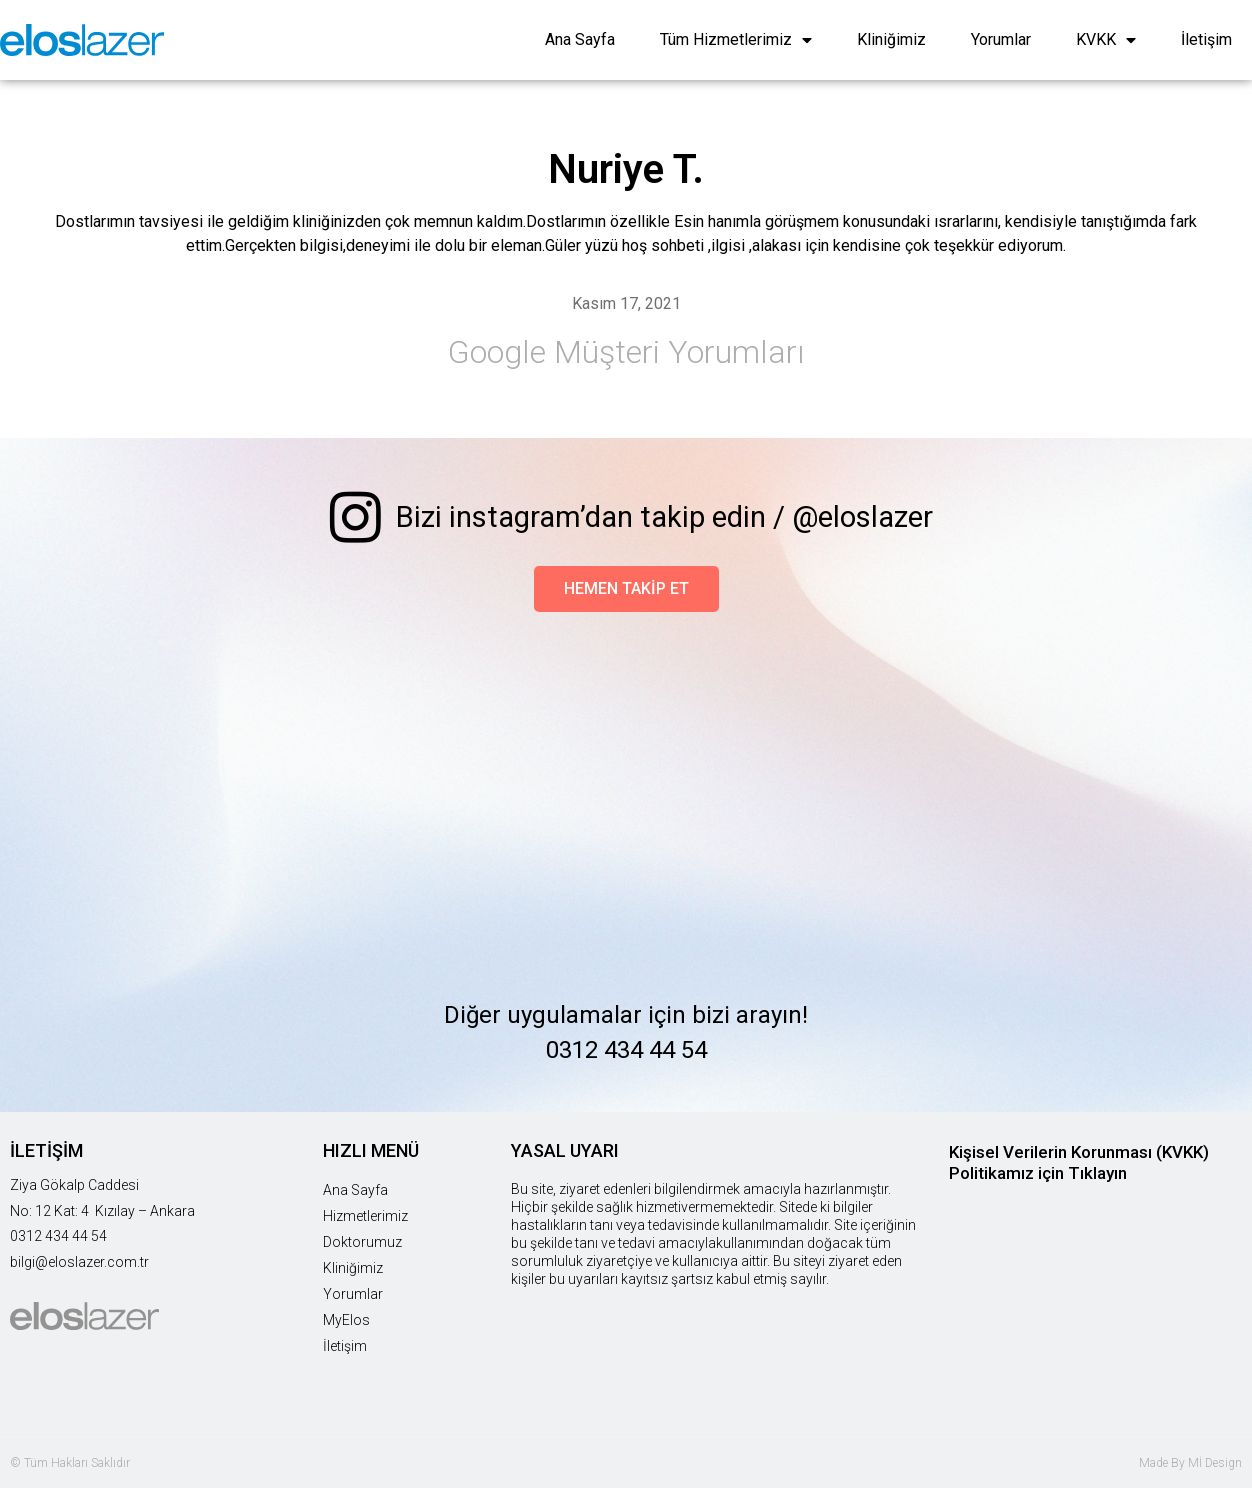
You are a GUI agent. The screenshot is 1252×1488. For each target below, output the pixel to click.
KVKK (1106, 40)
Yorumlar (1001, 39)
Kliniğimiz (891, 39)
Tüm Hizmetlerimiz (736, 40)
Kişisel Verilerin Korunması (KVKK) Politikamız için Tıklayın (1079, 1162)
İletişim (1206, 39)
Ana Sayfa (580, 39)
